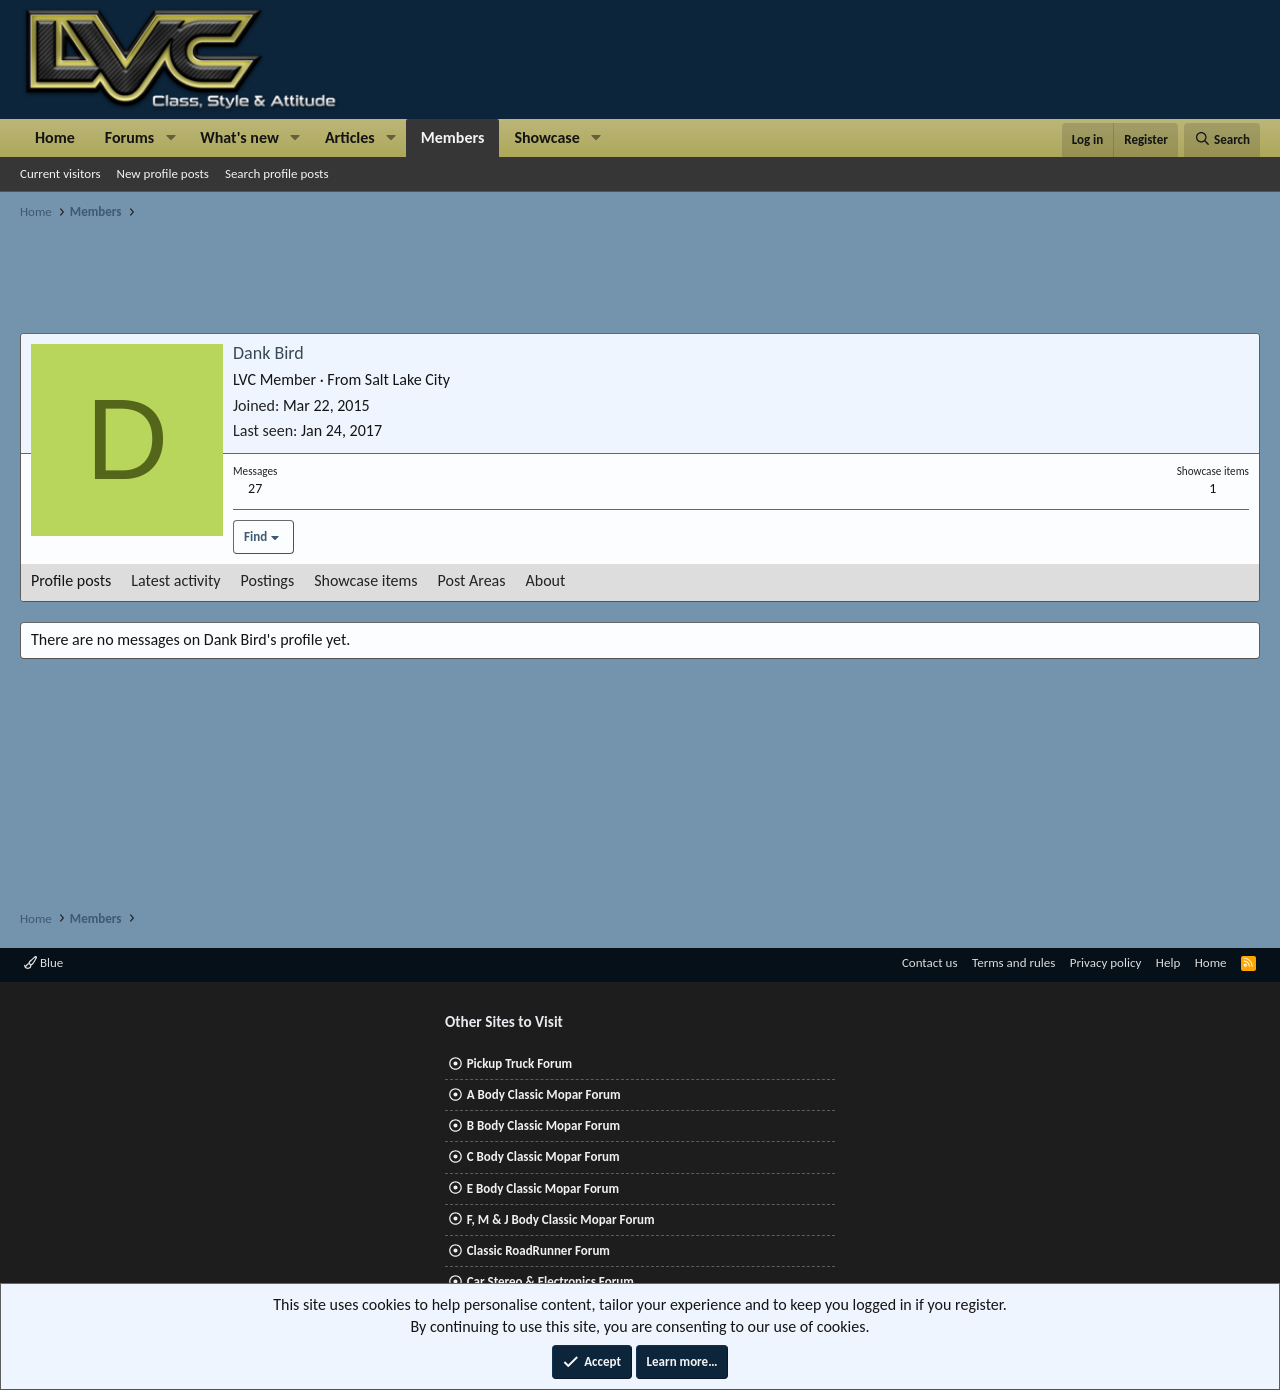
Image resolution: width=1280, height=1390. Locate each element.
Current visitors (60, 173)
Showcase (546, 137)
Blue (43, 962)
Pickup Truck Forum (519, 1063)
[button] (170, 138)
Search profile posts (277, 173)
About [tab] (546, 580)
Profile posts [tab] (71, 580)
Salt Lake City (407, 379)
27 (255, 488)
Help (1168, 962)
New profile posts (163, 173)
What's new (239, 137)
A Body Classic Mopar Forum (544, 1094)
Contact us (930, 962)
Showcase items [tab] (365, 580)
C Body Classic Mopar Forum (543, 1156)
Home (55, 137)
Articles (350, 137)
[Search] (1222, 140)
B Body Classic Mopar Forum (543, 1125)
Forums (129, 137)
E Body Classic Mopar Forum (543, 1188)
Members (453, 137)
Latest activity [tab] (175, 580)
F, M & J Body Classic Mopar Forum (561, 1219)
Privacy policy (1106, 962)
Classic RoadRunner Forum (538, 1250)
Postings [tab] (268, 580)
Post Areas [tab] (472, 580)
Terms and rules (1013, 962)
